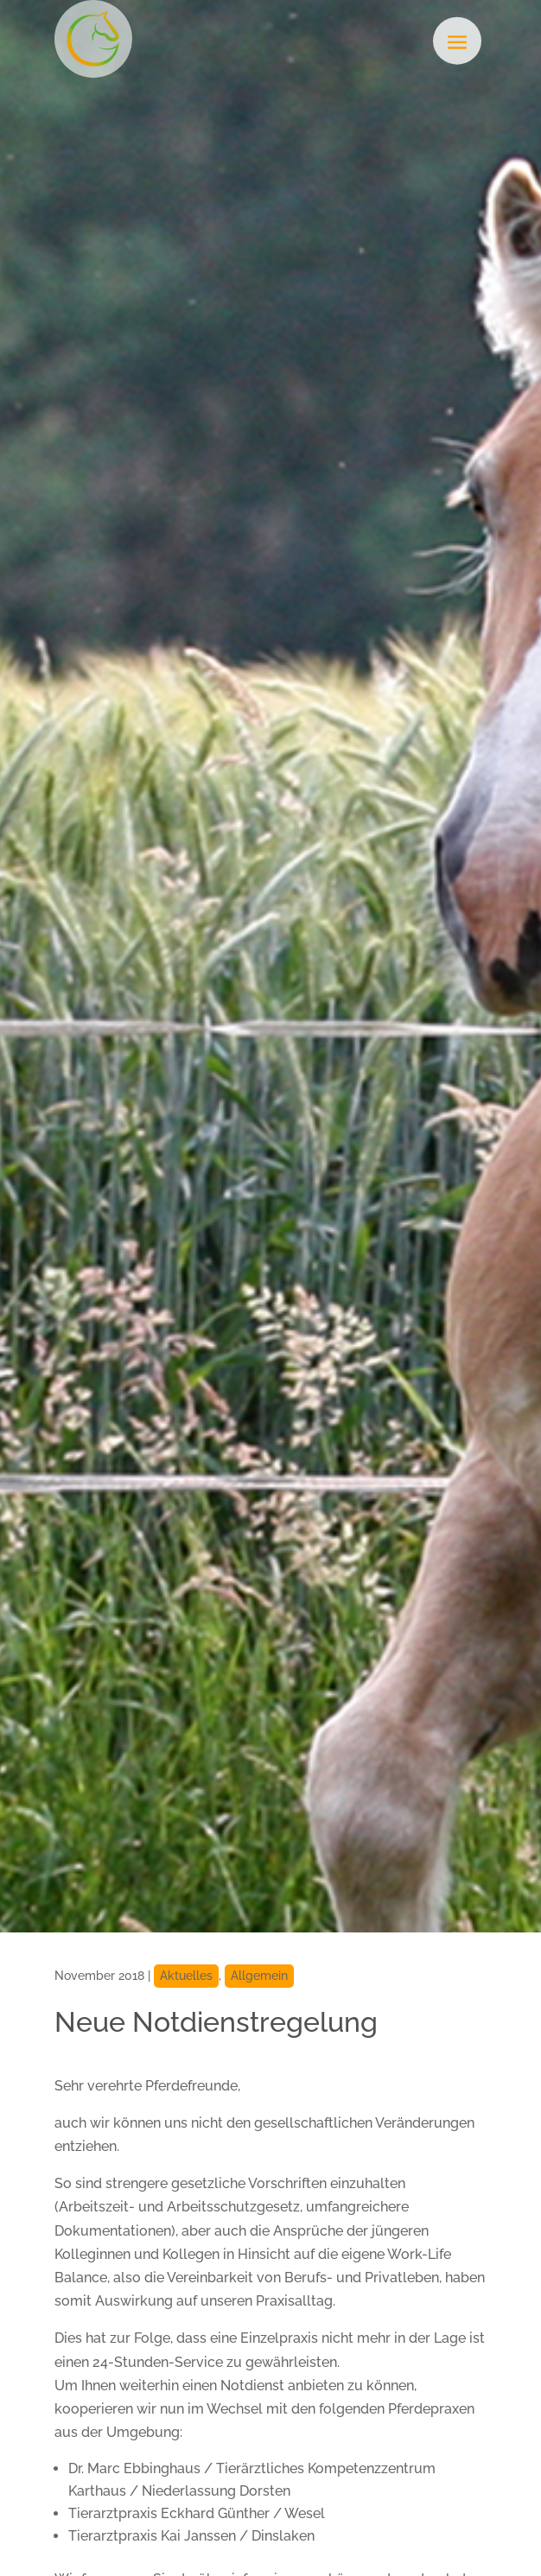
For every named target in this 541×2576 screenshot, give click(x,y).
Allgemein (259, 1976)
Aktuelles (186, 1976)
